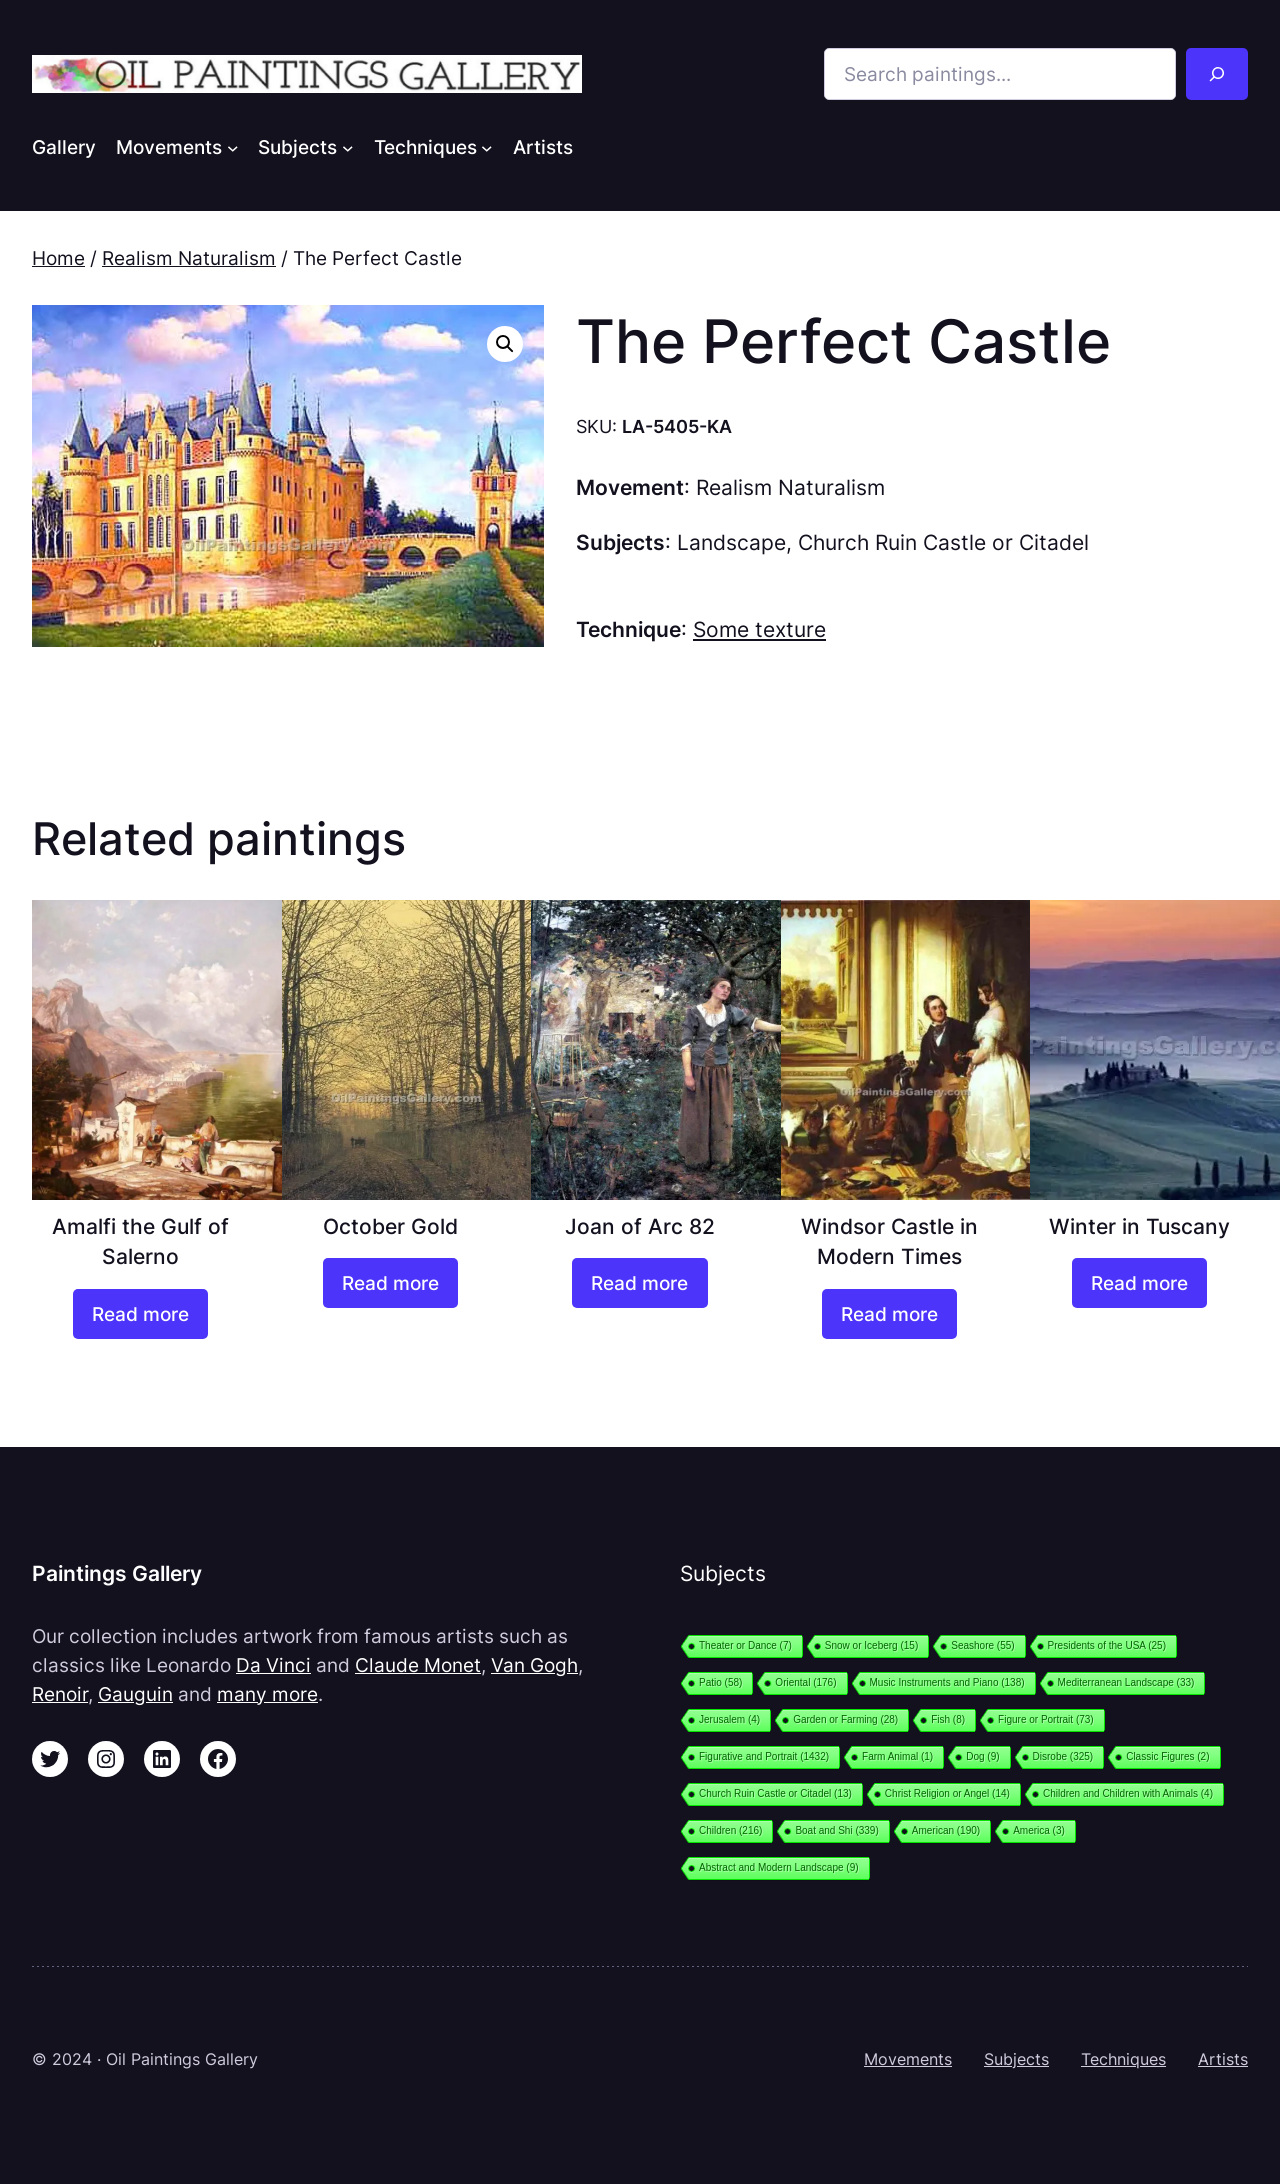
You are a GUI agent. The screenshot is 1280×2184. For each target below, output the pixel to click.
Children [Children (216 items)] (730, 1830)
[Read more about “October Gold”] (390, 1283)
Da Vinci (273, 1665)
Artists (1223, 2059)
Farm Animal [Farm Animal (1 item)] (897, 1756)
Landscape (731, 542)
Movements (908, 2059)
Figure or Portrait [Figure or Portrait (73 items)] (1046, 1719)
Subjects (1016, 2059)
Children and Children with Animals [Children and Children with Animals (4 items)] (1128, 1793)
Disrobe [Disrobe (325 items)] (1063, 1756)
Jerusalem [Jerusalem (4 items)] (729, 1719)
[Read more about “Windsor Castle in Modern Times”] (889, 1314)
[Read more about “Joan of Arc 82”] (639, 1283)
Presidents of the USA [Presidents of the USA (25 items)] (1107, 1645)
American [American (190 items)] (946, 1830)
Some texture (759, 629)
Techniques (1123, 2059)
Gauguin (135, 1694)
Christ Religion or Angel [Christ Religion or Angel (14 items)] (947, 1793)
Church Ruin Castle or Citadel (943, 542)
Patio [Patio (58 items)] (720, 1682)
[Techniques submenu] (487, 147)
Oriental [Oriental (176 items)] (805, 1682)
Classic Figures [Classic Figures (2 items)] (1167, 1756)
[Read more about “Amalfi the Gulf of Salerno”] (140, 1314)
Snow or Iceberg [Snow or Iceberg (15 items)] (871, 1645)
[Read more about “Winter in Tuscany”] (1139, 1283)
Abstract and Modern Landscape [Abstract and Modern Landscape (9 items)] (779, 1867)
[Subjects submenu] (348, 147)
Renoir (60, 1694)
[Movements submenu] (233, 147)
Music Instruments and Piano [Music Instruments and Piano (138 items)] (947, 1682)
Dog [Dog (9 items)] (982, 1756)
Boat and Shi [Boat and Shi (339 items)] (836, 1830)
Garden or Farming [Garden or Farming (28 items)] (845, 1719)
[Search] (1217, 74)
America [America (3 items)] (1039, 1830)
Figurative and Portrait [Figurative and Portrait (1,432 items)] (764, 1756)
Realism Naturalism (189, 258)
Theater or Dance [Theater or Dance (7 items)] (745, 1645)
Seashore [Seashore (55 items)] (982, 1645)
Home (58, 258)
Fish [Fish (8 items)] (948, 1719)
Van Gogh (534, 1665)
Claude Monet (418, 1665)
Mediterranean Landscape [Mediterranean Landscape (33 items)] (1126, 1682)
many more (267, 1694)
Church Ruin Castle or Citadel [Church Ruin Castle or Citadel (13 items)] (775, 1793)
